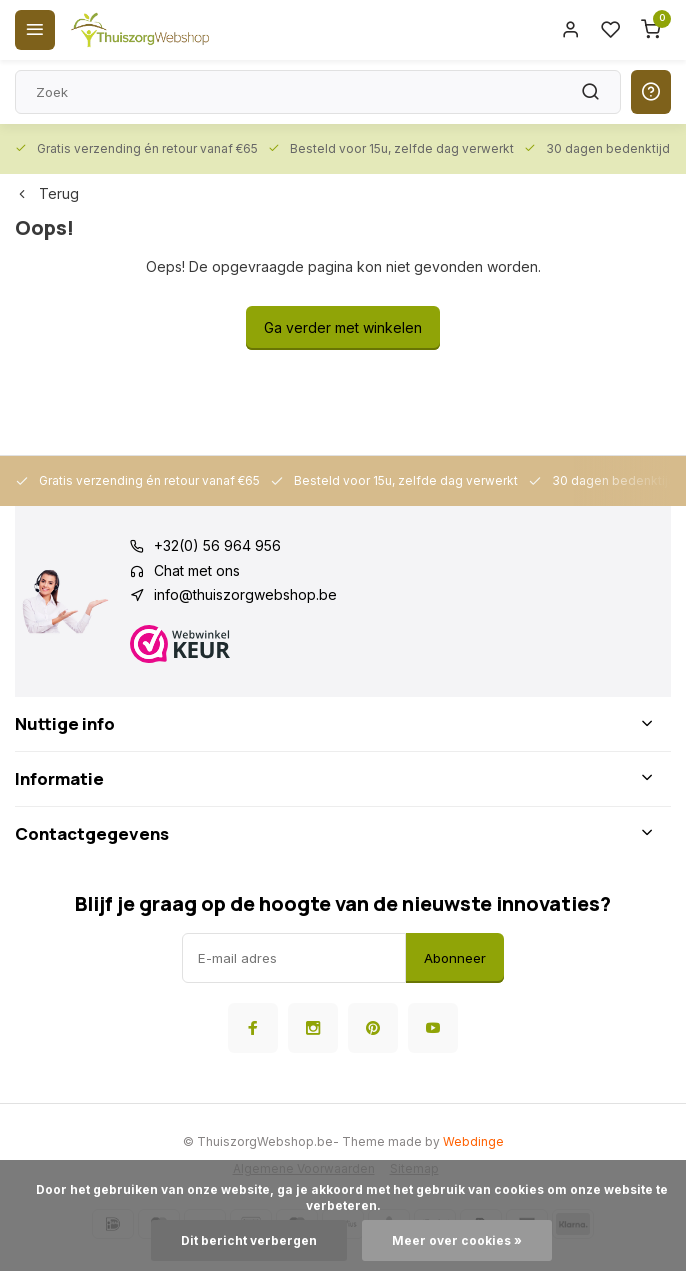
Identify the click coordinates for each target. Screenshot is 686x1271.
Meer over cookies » (457, 1240)
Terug (47, 193)
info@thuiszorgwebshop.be (245, 594)
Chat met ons (197, 570)
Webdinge (473, 1141)
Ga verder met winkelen (343, 327)
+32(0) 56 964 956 (217, 545)
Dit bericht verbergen (249, 1240)
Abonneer (455, 958)
